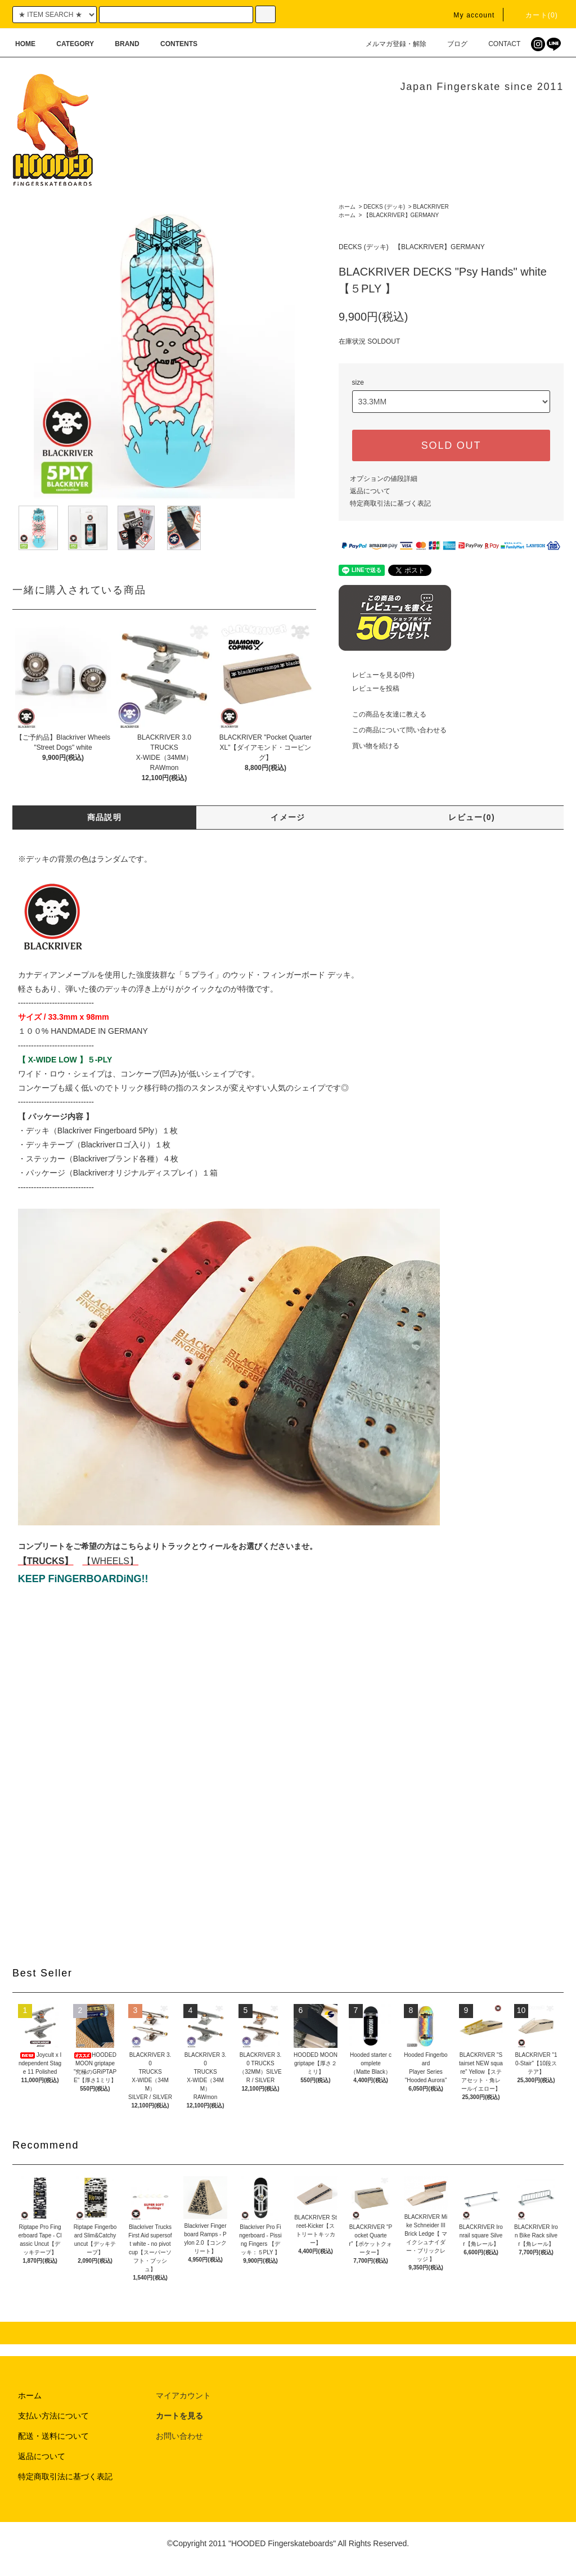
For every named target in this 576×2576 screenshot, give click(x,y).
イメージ (288, 817)
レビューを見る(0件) (377, 675)
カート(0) (535, 15)
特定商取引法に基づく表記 (390, 503)
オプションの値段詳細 (383, 479)
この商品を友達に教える (382, 714)
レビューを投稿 (369, 688)
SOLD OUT (451, 445)
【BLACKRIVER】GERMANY (401, 215)
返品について (370, 491)
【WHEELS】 (110, 1561)
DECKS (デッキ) (384, 207)
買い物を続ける (369, 746)
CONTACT (497, 44)
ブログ (450, 44)
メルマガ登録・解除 (389, 44)
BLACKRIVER (430, 207)
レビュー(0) (471, 817)
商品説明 (104, 817)
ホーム (347, 207)
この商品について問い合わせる (393, 730)
